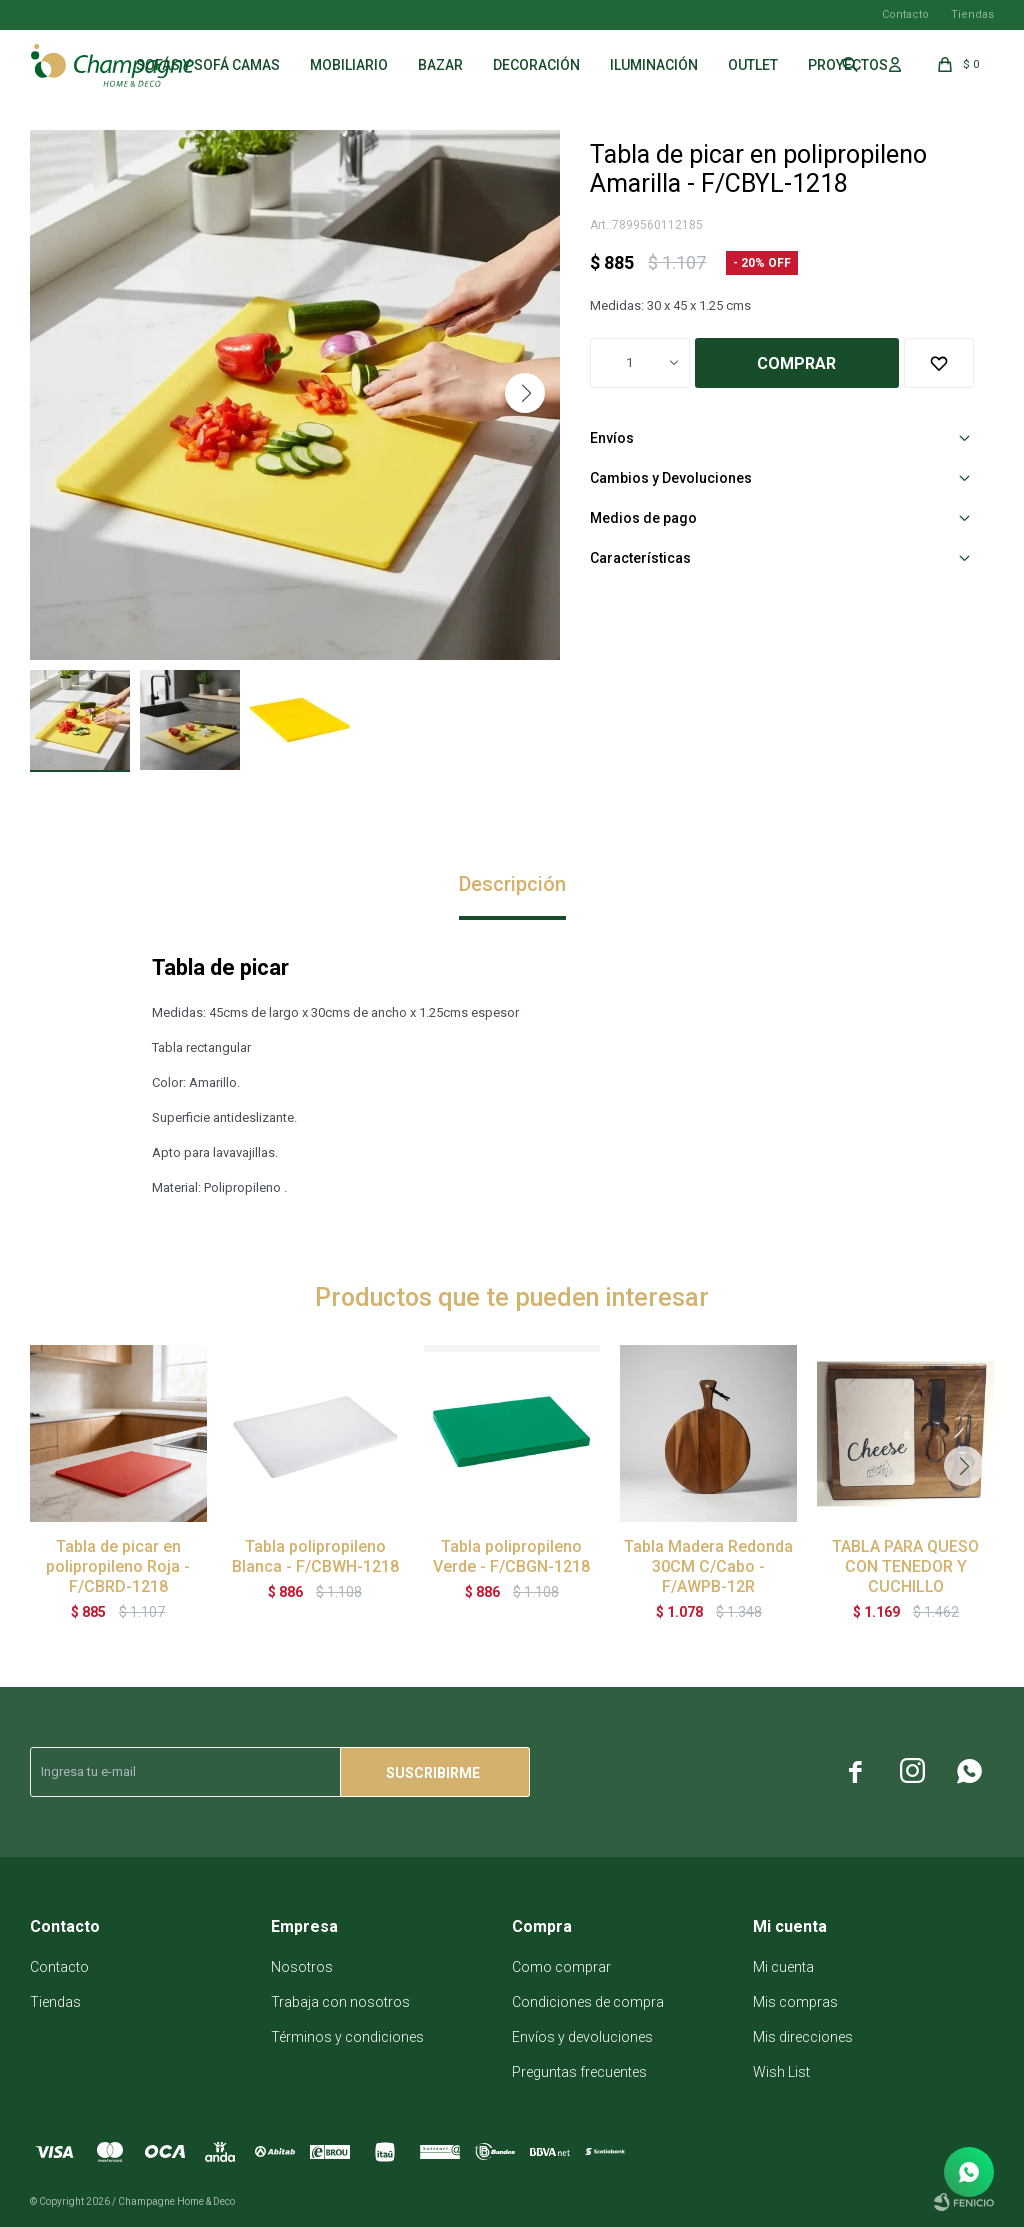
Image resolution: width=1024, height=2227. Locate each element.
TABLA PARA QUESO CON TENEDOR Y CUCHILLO (905, 1566)
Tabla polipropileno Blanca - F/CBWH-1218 (315, 1556)
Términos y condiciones (347, 2037)
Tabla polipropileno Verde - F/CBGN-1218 (511, 1556)
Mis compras (795, 2002)
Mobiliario (349, 65)
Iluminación (654, 65)
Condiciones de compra (588, 2002)
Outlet (753, 65)
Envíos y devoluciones (582, 2037)
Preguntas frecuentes (579, 2072)
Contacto (905, 14)
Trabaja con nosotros (340, 2002)
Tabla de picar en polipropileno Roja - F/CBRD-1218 (118, 1566)
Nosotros (302, 1967)
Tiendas (972, 14)
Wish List (781, 2072)
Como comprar (561, 1967)
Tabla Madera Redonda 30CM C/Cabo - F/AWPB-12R (708, 1566)
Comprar (796, 363)
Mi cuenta (783, 1967)
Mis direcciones (803, 2037)
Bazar (440, 65)
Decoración (536, 65)
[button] (525, 393)
